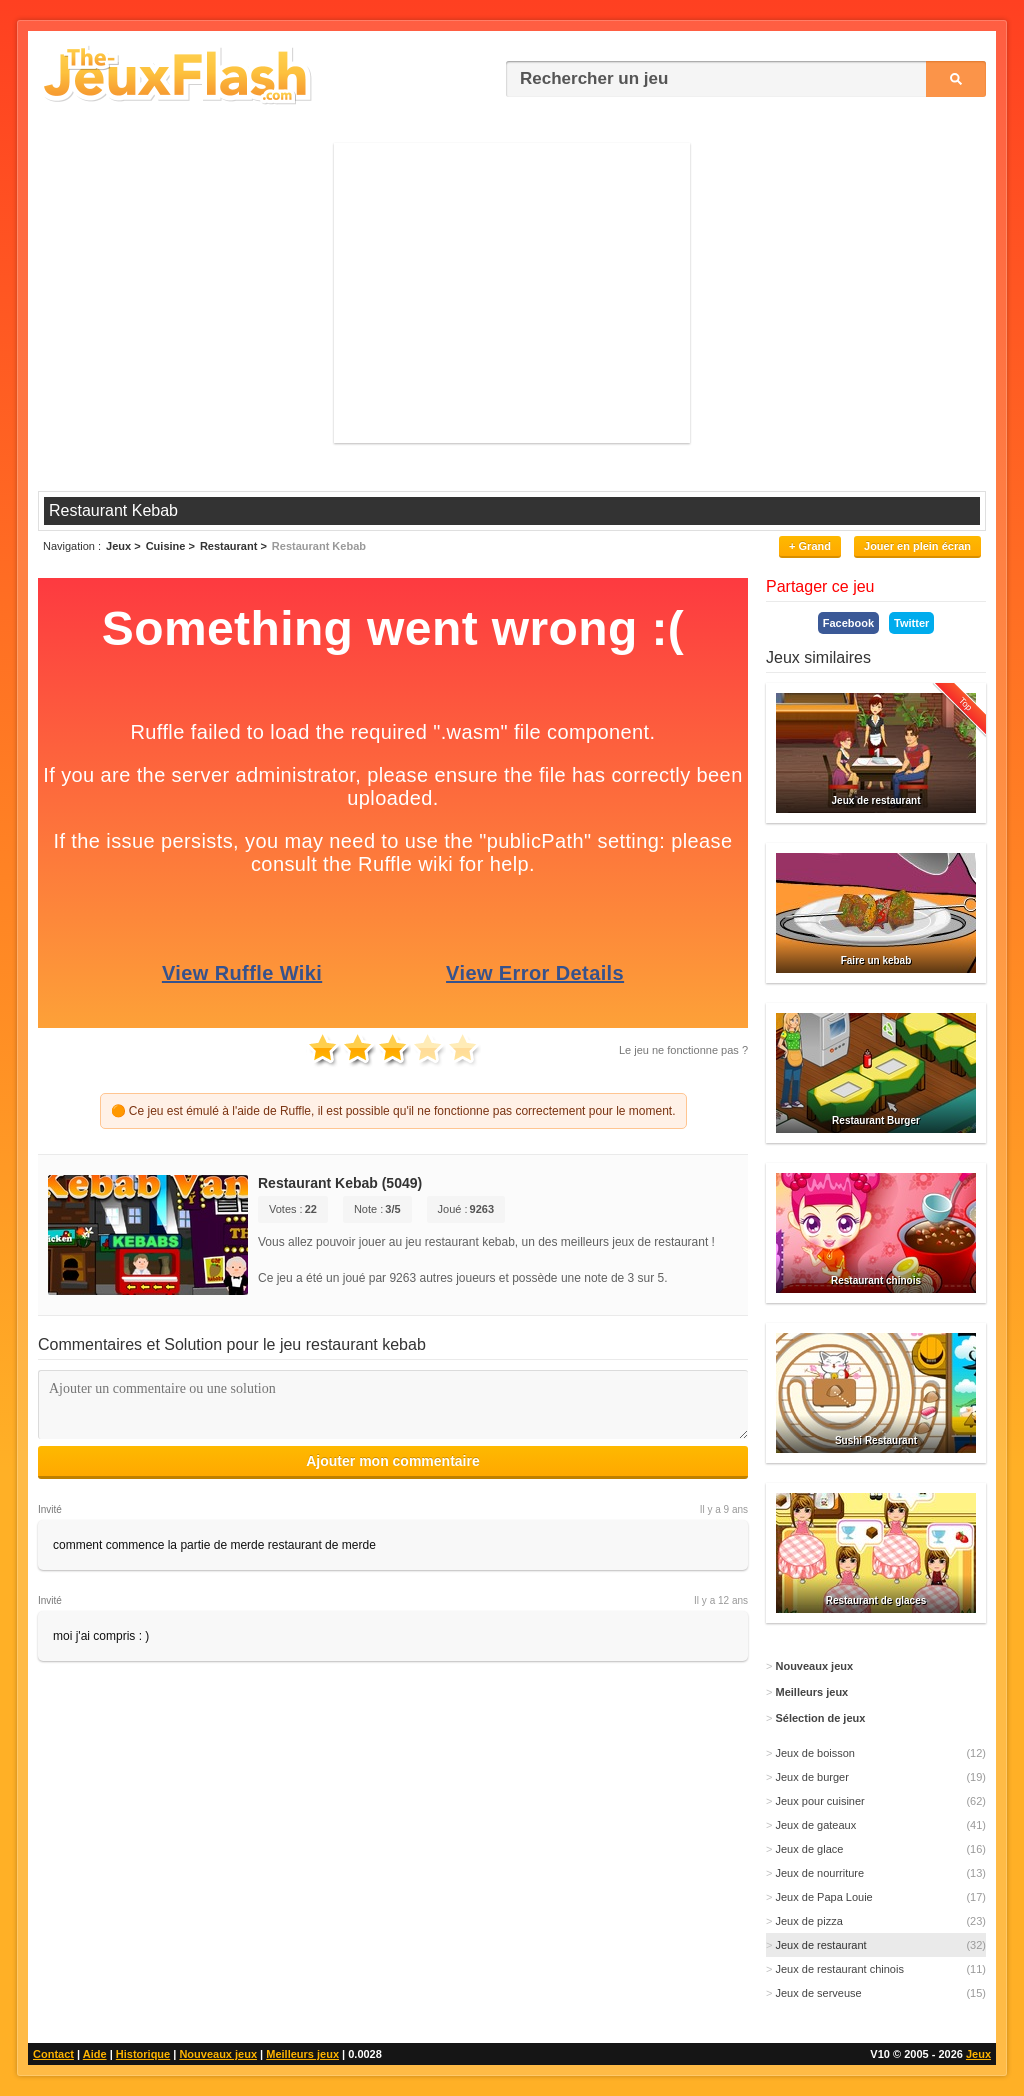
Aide (95, 2054)
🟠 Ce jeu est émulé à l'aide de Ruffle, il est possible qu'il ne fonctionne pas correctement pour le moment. (393, 1111)
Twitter (911, 623)
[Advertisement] (512, 293)
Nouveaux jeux (218, 2054)
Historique (143, 2054)
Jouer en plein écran (917, 546)
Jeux (978, 2054)
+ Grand (810, 546)
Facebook (848, 623)
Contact (53, 2054)
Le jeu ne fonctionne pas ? (683, 1050)
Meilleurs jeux (302, 2054)
